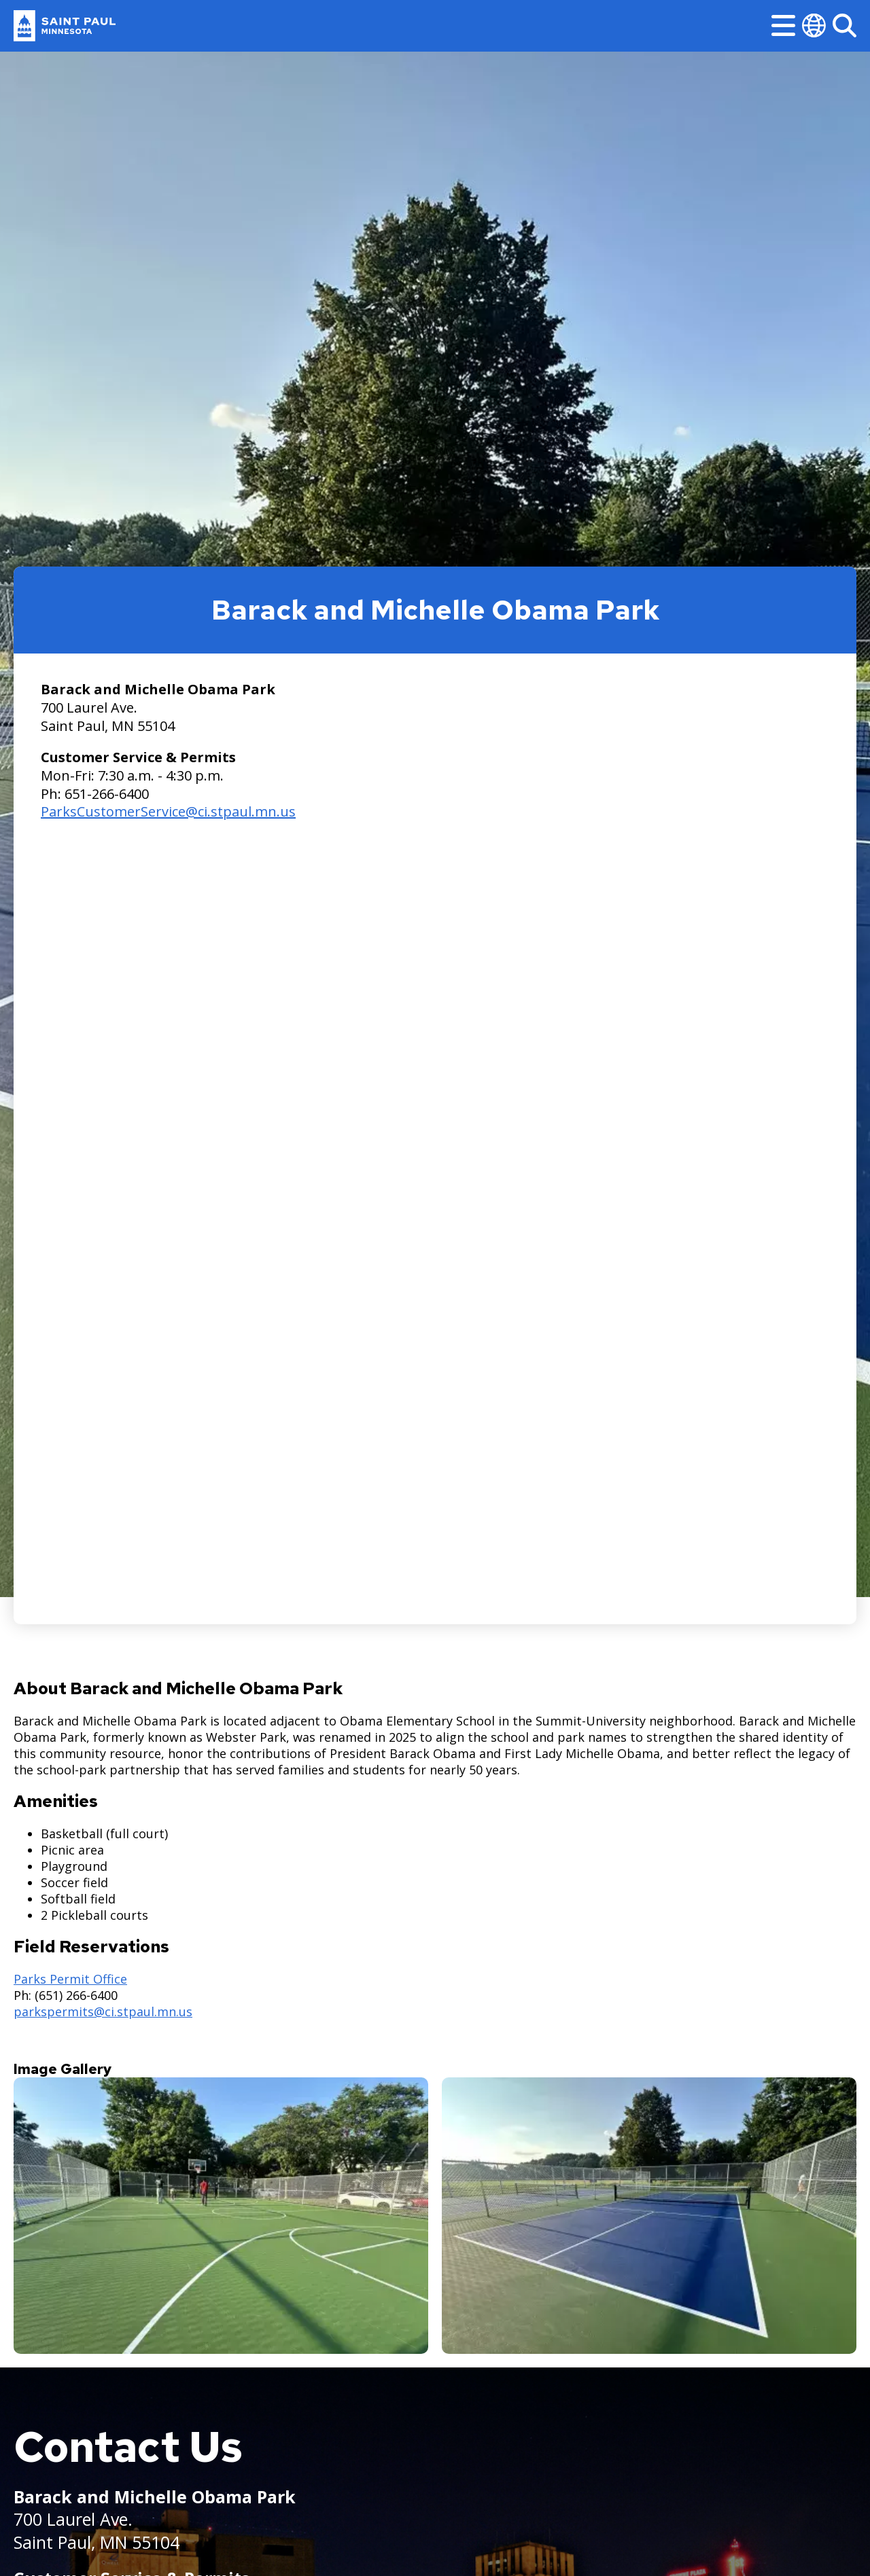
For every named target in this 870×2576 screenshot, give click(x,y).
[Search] (844, 25)
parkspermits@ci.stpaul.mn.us (103, 2011)
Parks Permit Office (70, 1979)
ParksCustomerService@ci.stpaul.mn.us (168, 811)
